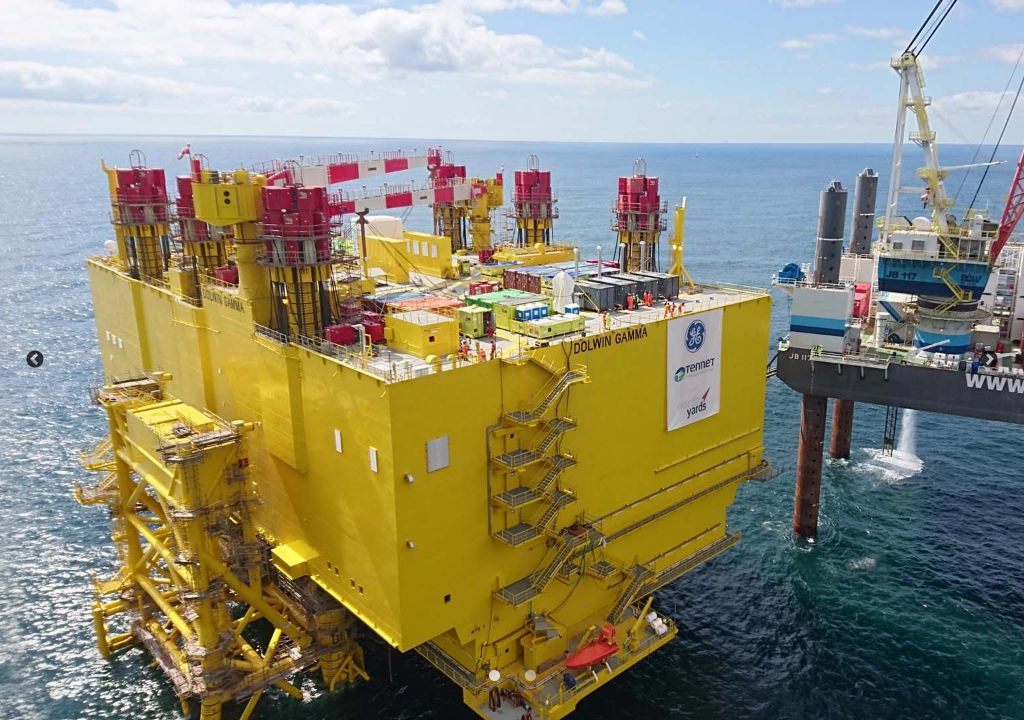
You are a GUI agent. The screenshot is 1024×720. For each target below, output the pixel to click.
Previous (35, 360)
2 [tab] (528, 674)
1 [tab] (492, 674)
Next (989, 360)
